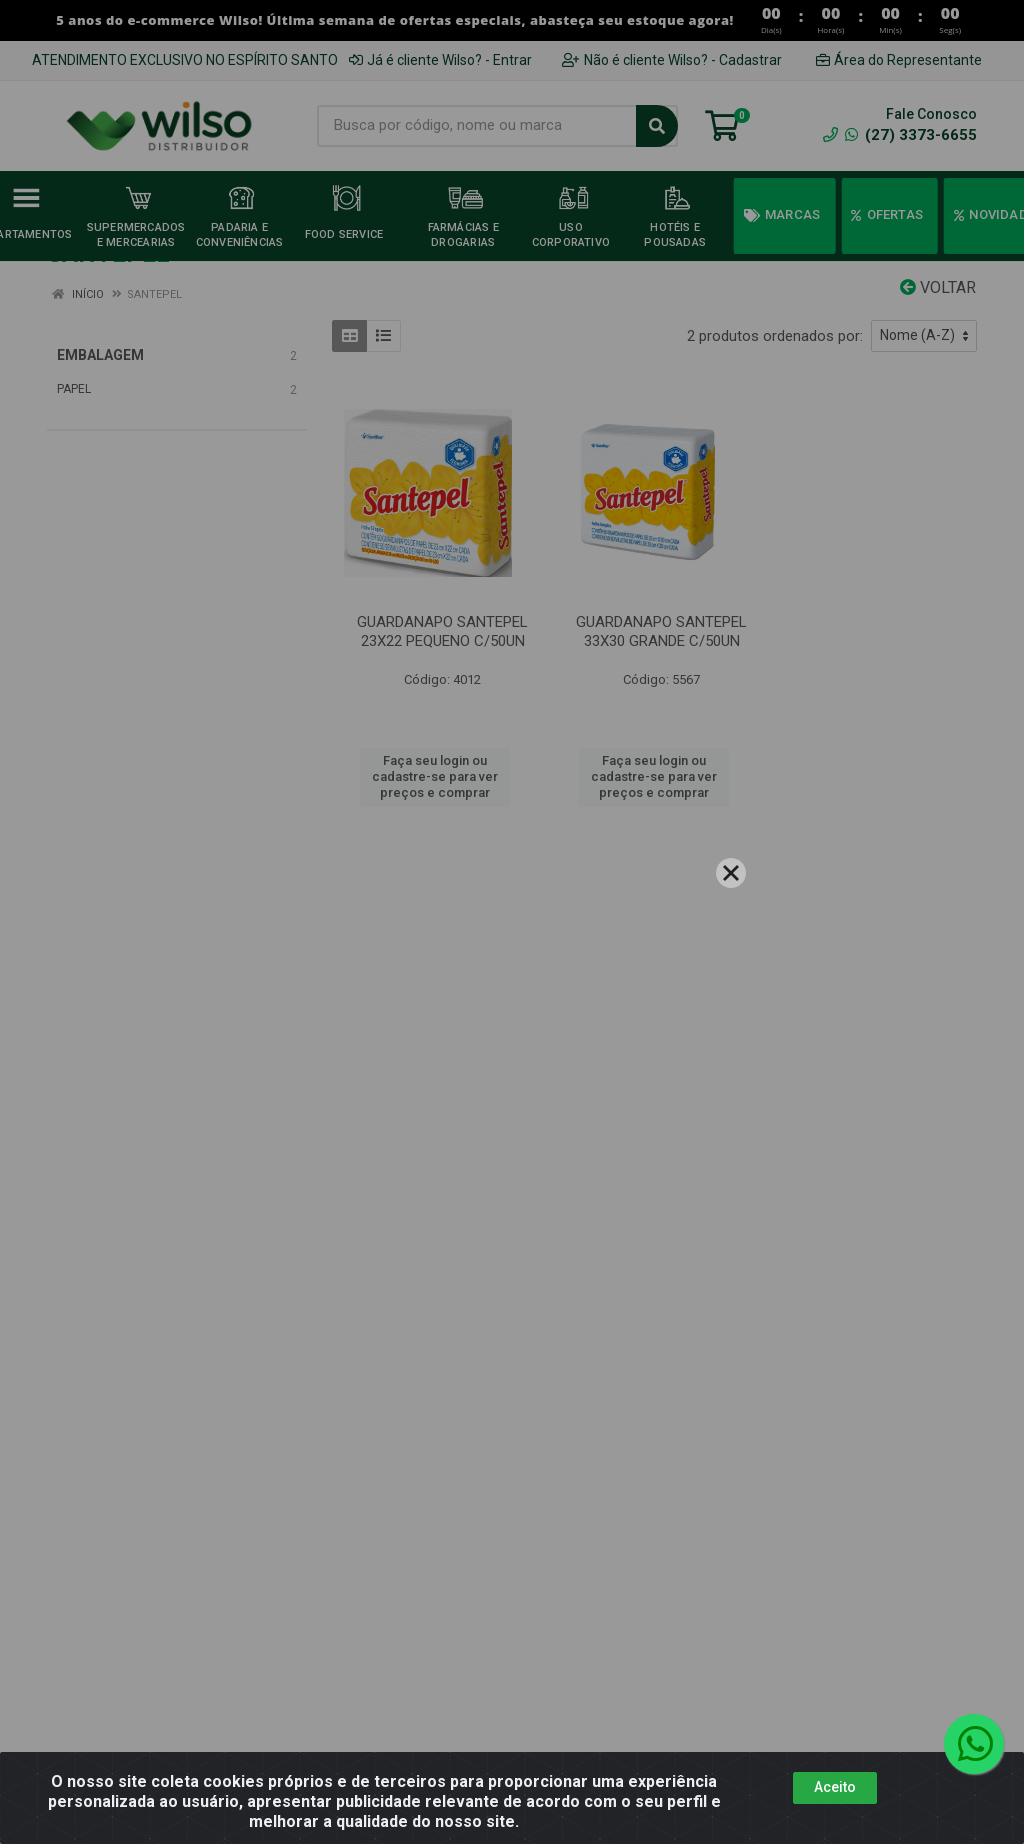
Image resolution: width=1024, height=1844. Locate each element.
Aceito (835, 1787)
